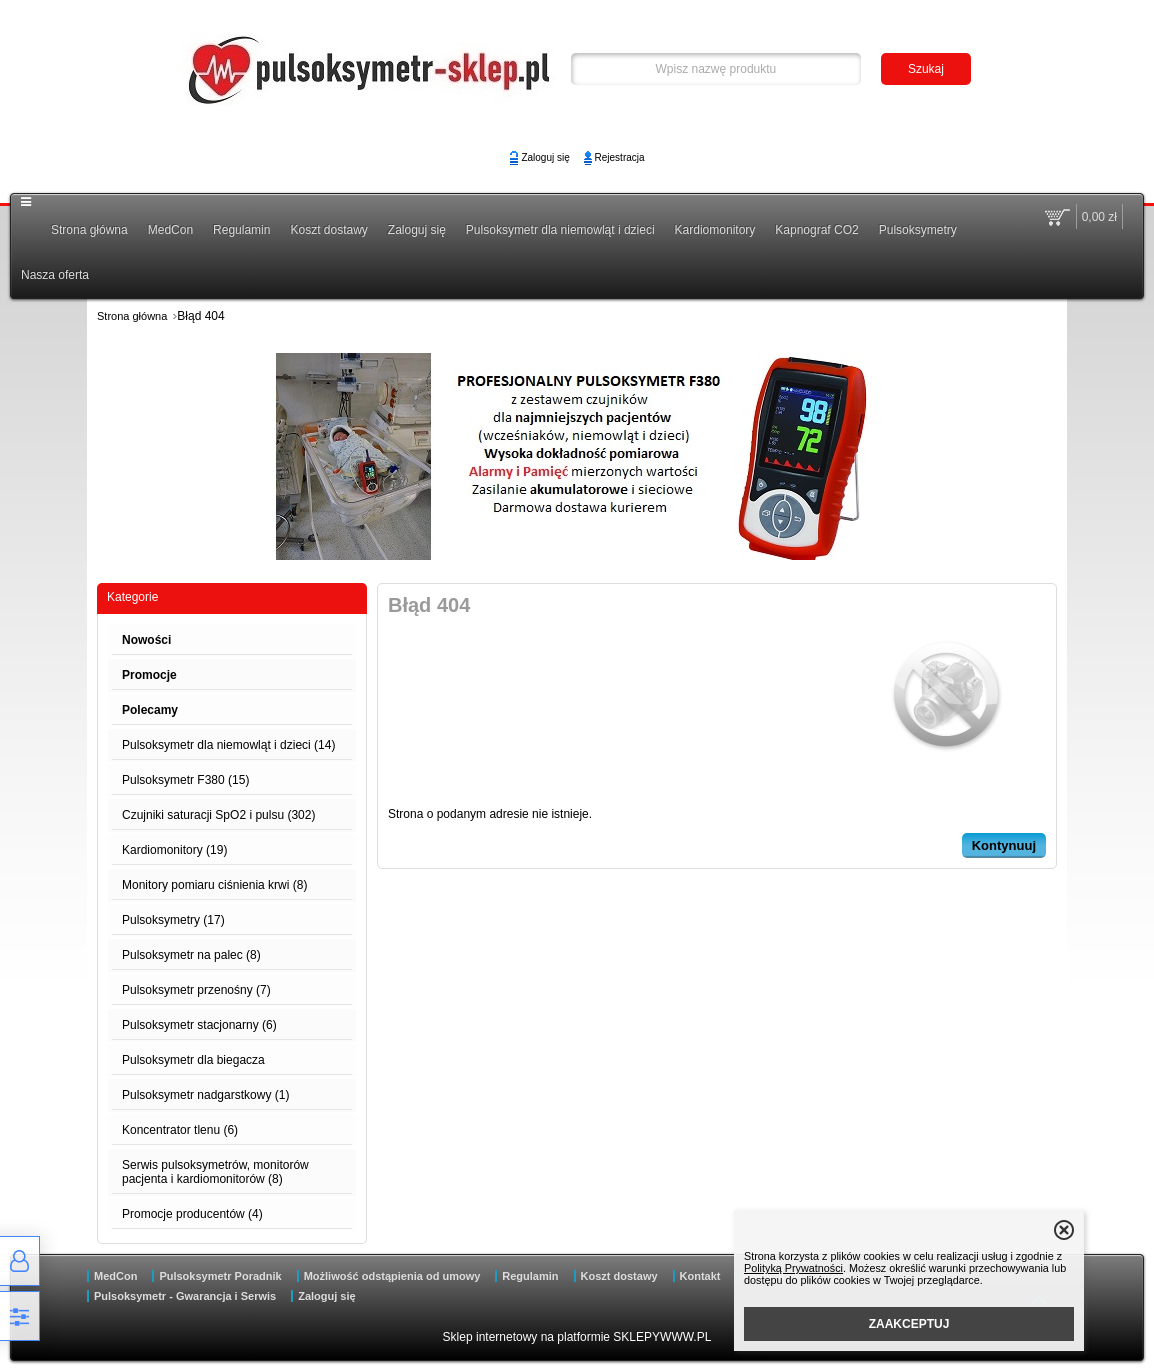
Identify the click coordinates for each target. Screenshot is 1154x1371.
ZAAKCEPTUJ (909, 1324)
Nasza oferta (55, 275)
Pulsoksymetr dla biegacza (193, 1060)
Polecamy (150, 710)
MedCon (170, 230)
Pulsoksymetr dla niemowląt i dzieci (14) (228, 745)
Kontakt (700, 1276)
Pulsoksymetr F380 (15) (185, 780)
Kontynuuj (1004, 845)
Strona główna (89, 230)
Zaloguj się (545, 157)
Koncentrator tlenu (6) (180, 1130)
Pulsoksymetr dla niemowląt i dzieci (560, 230)
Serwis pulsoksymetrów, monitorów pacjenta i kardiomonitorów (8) (215, 1172)
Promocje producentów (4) (192, 1214)
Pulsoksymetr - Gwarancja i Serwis (185, 1296)
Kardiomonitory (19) (174, 850)
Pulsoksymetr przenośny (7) (196, 990)
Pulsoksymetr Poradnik (220, 1276)
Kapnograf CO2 (816, 230)
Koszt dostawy (328, 230)
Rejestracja (620, 157)
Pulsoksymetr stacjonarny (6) (199, 1025)
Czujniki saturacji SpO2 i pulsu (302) (218, 815)
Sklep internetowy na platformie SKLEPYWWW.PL (577, 1337)
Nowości (146, 640)
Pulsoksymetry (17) (173, 920)
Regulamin (241, 230)
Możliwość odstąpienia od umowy (392, 1276)
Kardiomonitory (715, 230)
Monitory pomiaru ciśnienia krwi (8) (214, 885)
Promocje (149, 675)
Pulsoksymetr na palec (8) (191, 955)
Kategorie (132, 597)
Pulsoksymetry (918, 230)
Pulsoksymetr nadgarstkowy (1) (205, 1095)
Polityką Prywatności (793, 1268)
